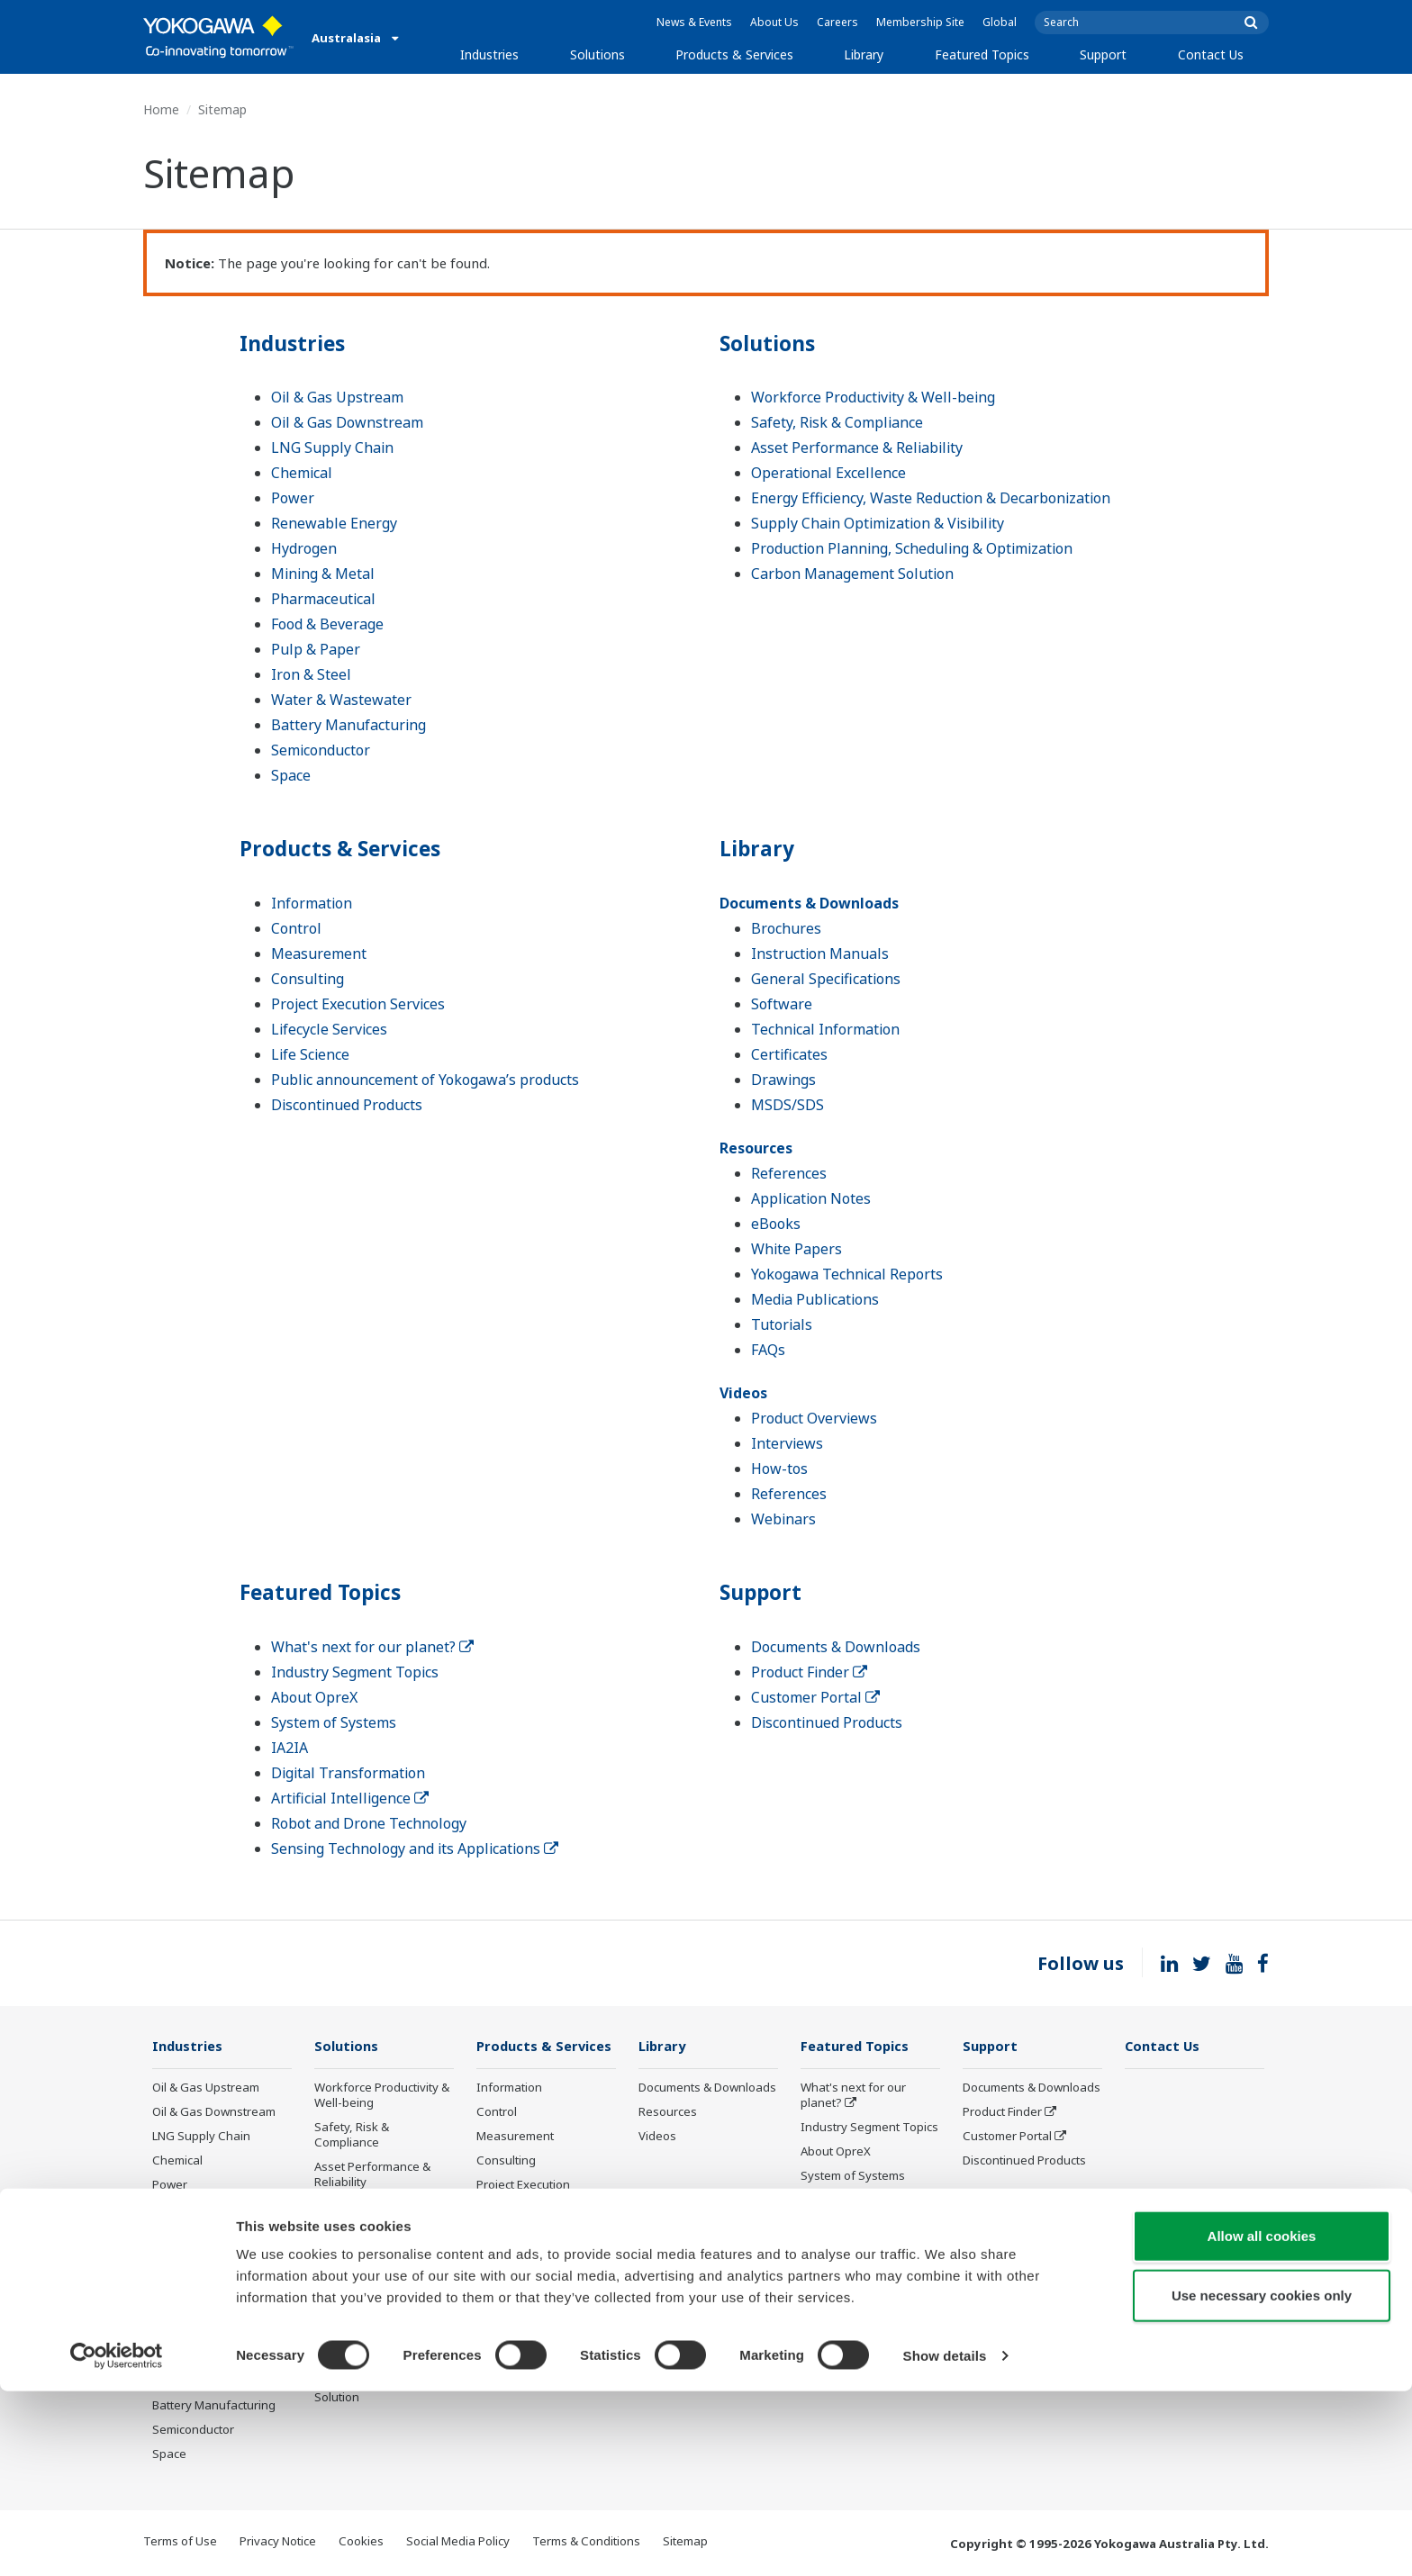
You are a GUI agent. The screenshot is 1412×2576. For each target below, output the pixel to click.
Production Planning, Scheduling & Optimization (912, 548)
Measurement (319, 953)
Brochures (786, 928)
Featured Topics (982, 54)
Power (292, 498)
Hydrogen (304, 548)
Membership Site (920, 22)
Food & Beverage (327, 624)
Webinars (783, 1519)
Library (863, 54)
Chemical (301, 473)
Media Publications (815, 1299)
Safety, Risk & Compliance (837, 422)
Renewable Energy (334, 523)
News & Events (694, 22)
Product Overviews (814, 1418)
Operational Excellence (828, 473)
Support (1103, 54)
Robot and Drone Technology (368, 1823)
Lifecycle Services (329, 1029)
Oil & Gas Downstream (347, 422)
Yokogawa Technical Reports (847, 1274)
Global (999, 22)
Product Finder (809, 1672)
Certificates (789, 1054)
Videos (743, 1393)
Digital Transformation (348, 1773)
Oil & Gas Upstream (337, 397)
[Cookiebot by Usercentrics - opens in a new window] (116, 2540)
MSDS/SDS (787, 1105)
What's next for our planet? (372, 1647)
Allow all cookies (1262, 2420)
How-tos (779, 1468)
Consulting (307, 979)
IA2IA (289, 1748)
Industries (489, 54)
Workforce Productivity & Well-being (873, 397)
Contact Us (1211, 54)
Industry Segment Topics (355, 1672)
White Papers (796, 1249)
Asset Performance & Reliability (857, 447)
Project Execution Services (358, 1004)
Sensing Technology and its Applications (414, 1848)
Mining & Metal (323, 573)
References (789, 1173)
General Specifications (826, 979)
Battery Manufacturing (348, 725)
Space (291, 775)
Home (161, 109)
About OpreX (314, 1697)
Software (781, 1004)
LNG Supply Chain (332, 447)
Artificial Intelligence (350, 1798)
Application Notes (811, 1198)
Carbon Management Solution (852, 573)
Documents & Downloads (809, 903)
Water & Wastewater (341, 700)
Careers (837, 22)
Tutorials (781, 1324)
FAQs (768, 1350)
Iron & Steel (311, 674)
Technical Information (825, 1029)
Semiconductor (320, 750)
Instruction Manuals (820, 953)
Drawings (783, 1079)
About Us (774, 22)
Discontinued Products (346, 1105)
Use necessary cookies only (1262, 2480)
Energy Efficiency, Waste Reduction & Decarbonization (930, 498)
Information (311, 903)
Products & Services (734, 54)
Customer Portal (815, 1697)
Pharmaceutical (323, 599)
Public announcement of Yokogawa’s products (425, 1079)
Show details (945, 2540)
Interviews (787, 1443)
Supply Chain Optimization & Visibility (877, 523)
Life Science (310, 1054)
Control (296, 928)
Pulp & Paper (315, 649)
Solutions (597, 54)
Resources (756, 1148)
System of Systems (333, 1722)
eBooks (776, 1224)
